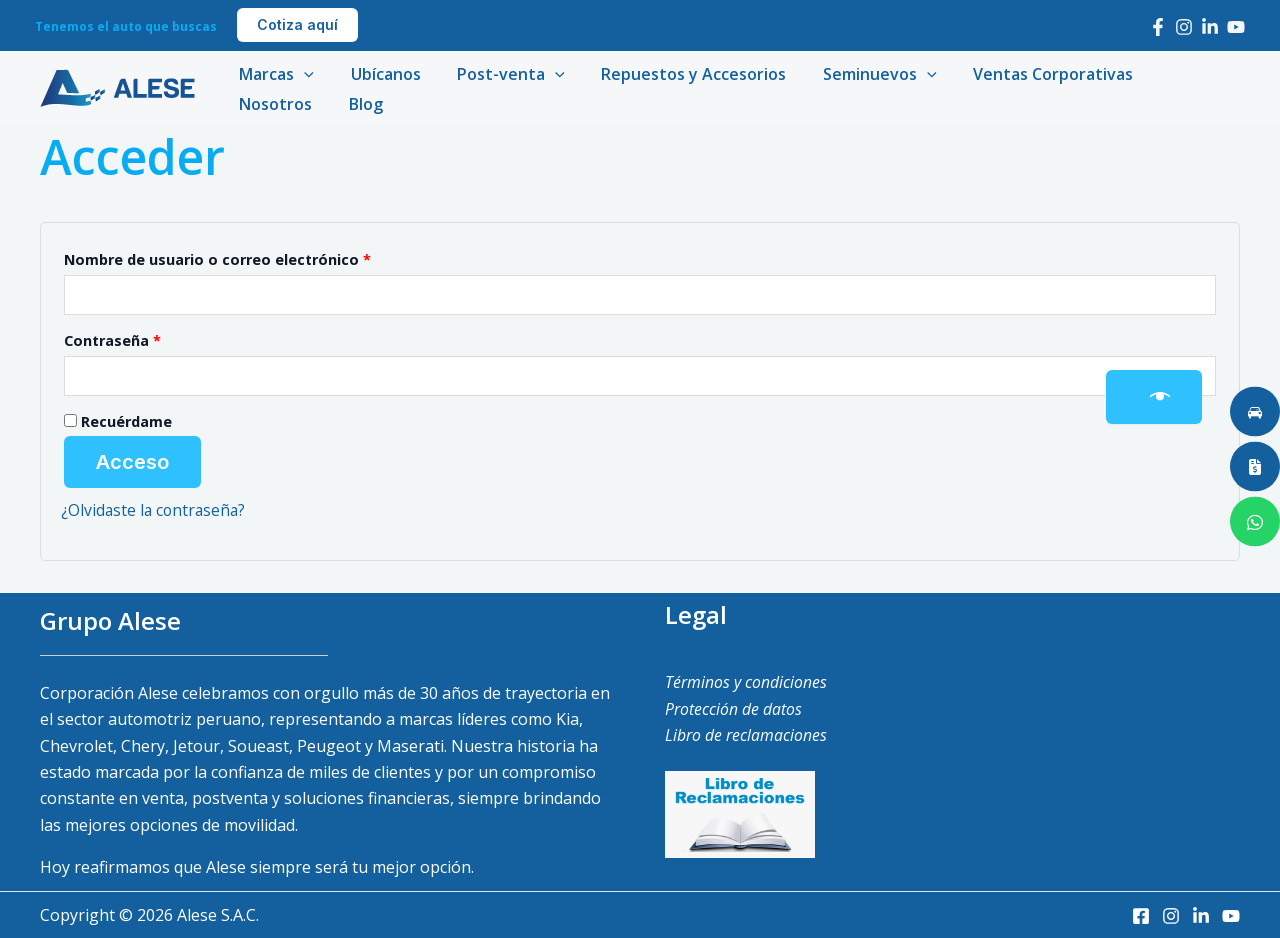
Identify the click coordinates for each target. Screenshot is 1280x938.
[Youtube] (1236, 27)
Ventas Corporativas (1028, 74)
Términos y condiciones (746, 682)
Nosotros (1176, 74)
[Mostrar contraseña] (1154, 397)
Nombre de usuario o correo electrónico (259, 257)
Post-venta (500, 74)
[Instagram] (1184, 27)
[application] (302, 74)
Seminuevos (859, 74)
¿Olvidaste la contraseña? (155, 510)
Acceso (132, 462)
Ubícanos (379, 74)
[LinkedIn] (1210, 27)
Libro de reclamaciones (746, 735)
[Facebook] (1158, 27)
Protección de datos (733, 709)
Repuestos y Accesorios (677, 74)
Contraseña (154, 338)
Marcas (274, 74)
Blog (254, 104)
